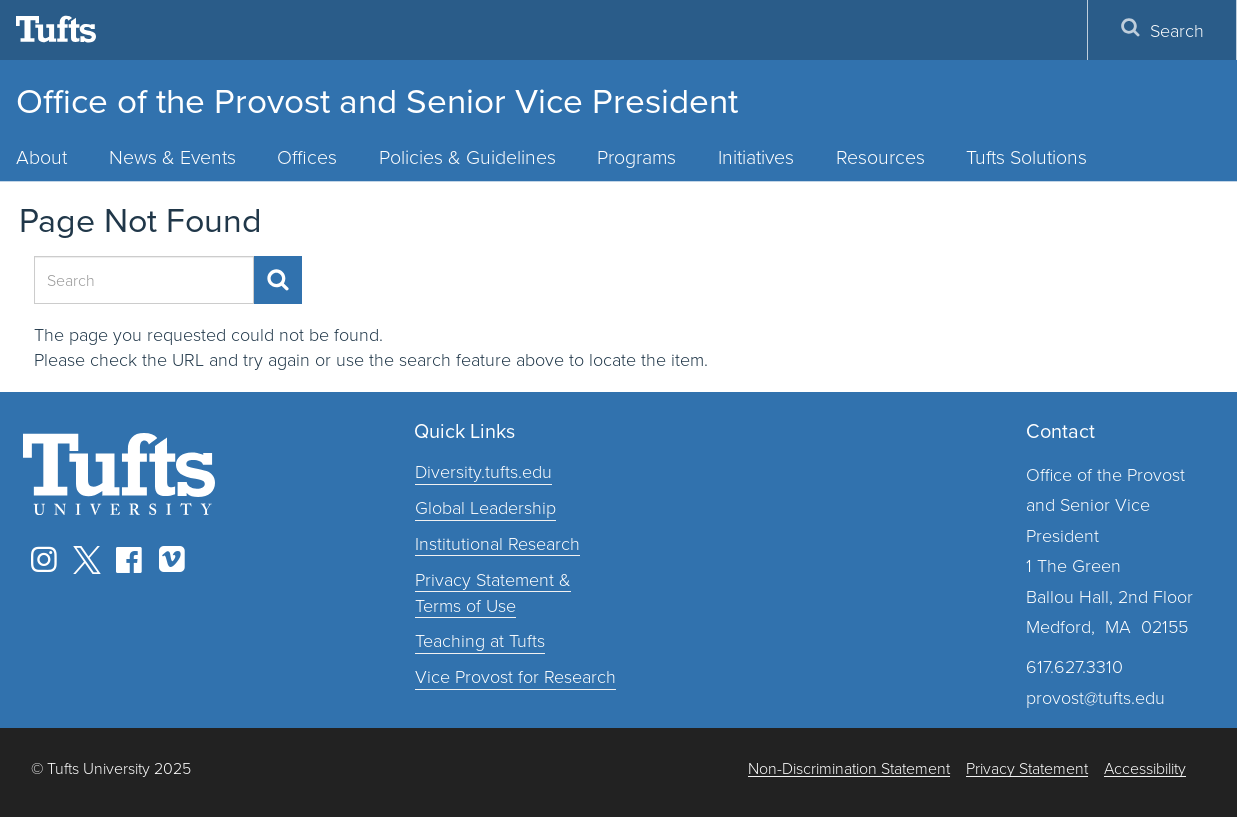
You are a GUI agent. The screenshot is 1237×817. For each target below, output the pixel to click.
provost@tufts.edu (1095, 697)
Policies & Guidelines (467, 156)
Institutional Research (497, 543)
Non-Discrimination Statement (849, 768)
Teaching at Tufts (480, 640)
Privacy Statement (1027, 768)
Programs (636, 156)
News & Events (172, 156)
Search (1162, 29)
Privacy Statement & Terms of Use (493, 592)
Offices (307, 156)
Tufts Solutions (1026, 156)
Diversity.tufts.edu (483, 471)
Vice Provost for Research (515, 676)
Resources (880, 156)
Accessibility (1145, 768)
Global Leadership (485, 507)
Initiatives (756, 156)
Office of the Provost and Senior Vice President (377, 99)
